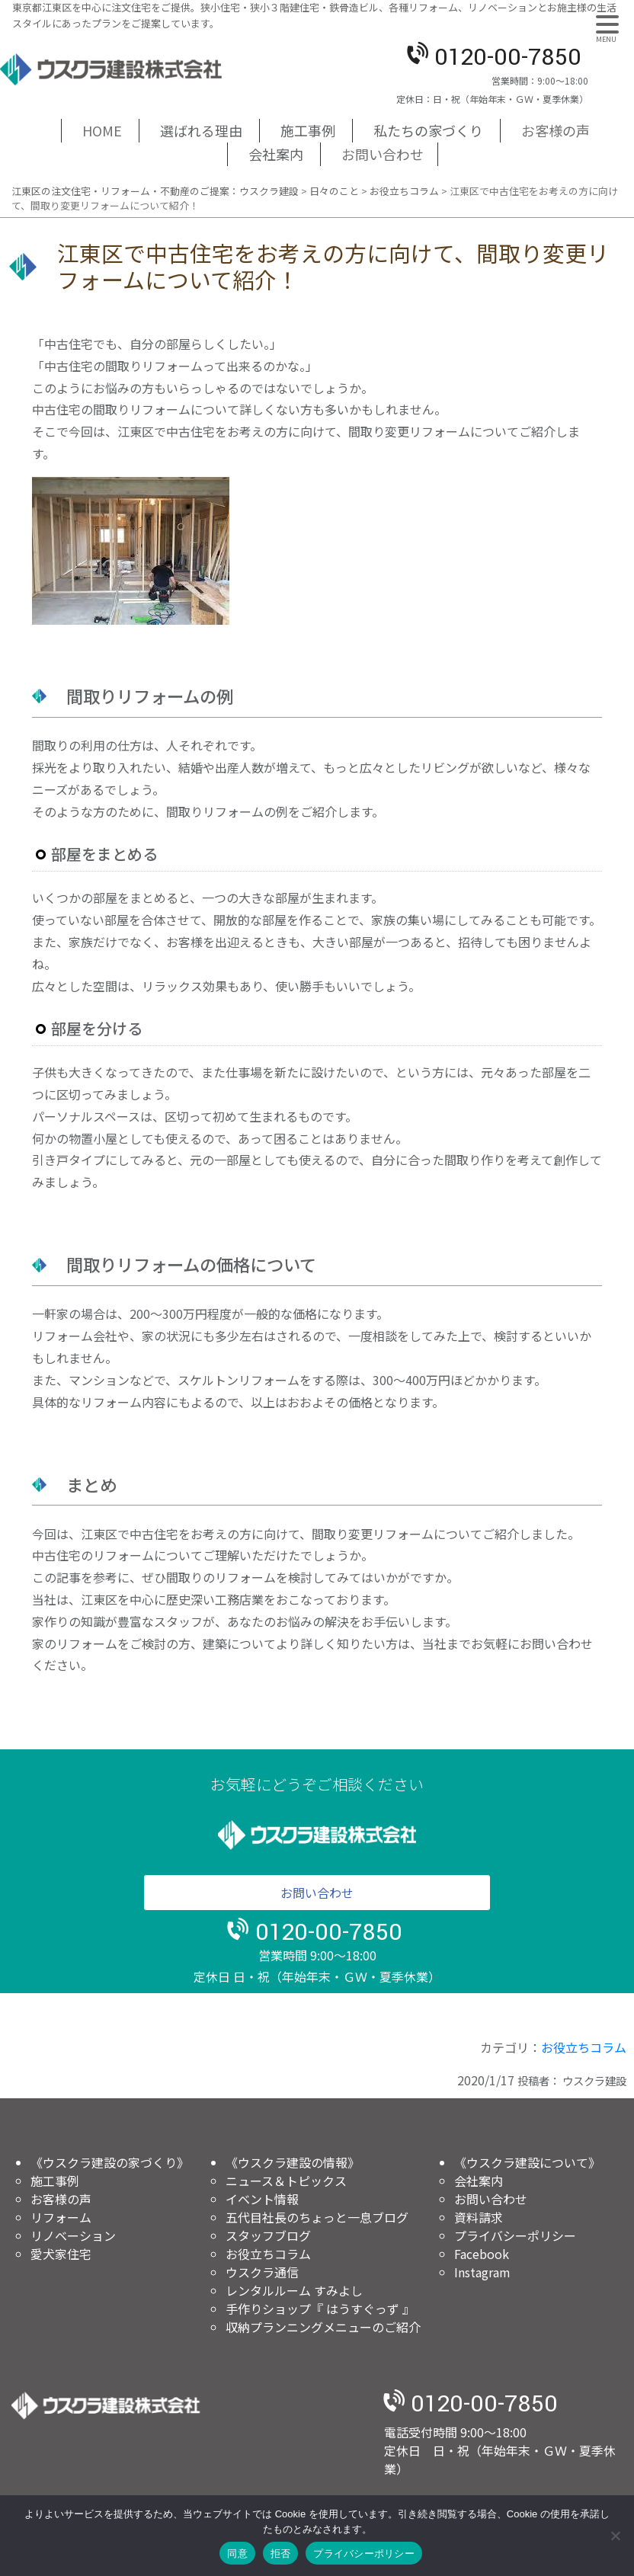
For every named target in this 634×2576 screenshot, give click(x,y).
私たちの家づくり (428, 130)
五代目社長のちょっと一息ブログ (317, 2217)
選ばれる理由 (201, 130)
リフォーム (60, 2217)
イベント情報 (262, 2199)
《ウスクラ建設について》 (527, 2162)
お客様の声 (555, 130)
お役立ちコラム (583, 2047)
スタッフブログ (268, 2235)
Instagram (482, 2272)
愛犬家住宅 (60, 2254)
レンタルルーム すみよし (294, 2290)
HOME (102, 130)
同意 (237, 2553)
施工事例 (307, 130)
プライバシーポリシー (515, 2235)
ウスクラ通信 (262, 2272)
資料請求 (478, 2217)
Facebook (481, 2254)
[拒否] (615, 2535)
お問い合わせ (382, 154)
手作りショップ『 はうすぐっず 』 (320, 2308)
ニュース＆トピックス (286, 2180)
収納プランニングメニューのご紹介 (323, 2327)
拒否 (281, 2553)
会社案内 (275, 154)
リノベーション (73, 2235)
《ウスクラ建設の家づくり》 (109, 2162)
